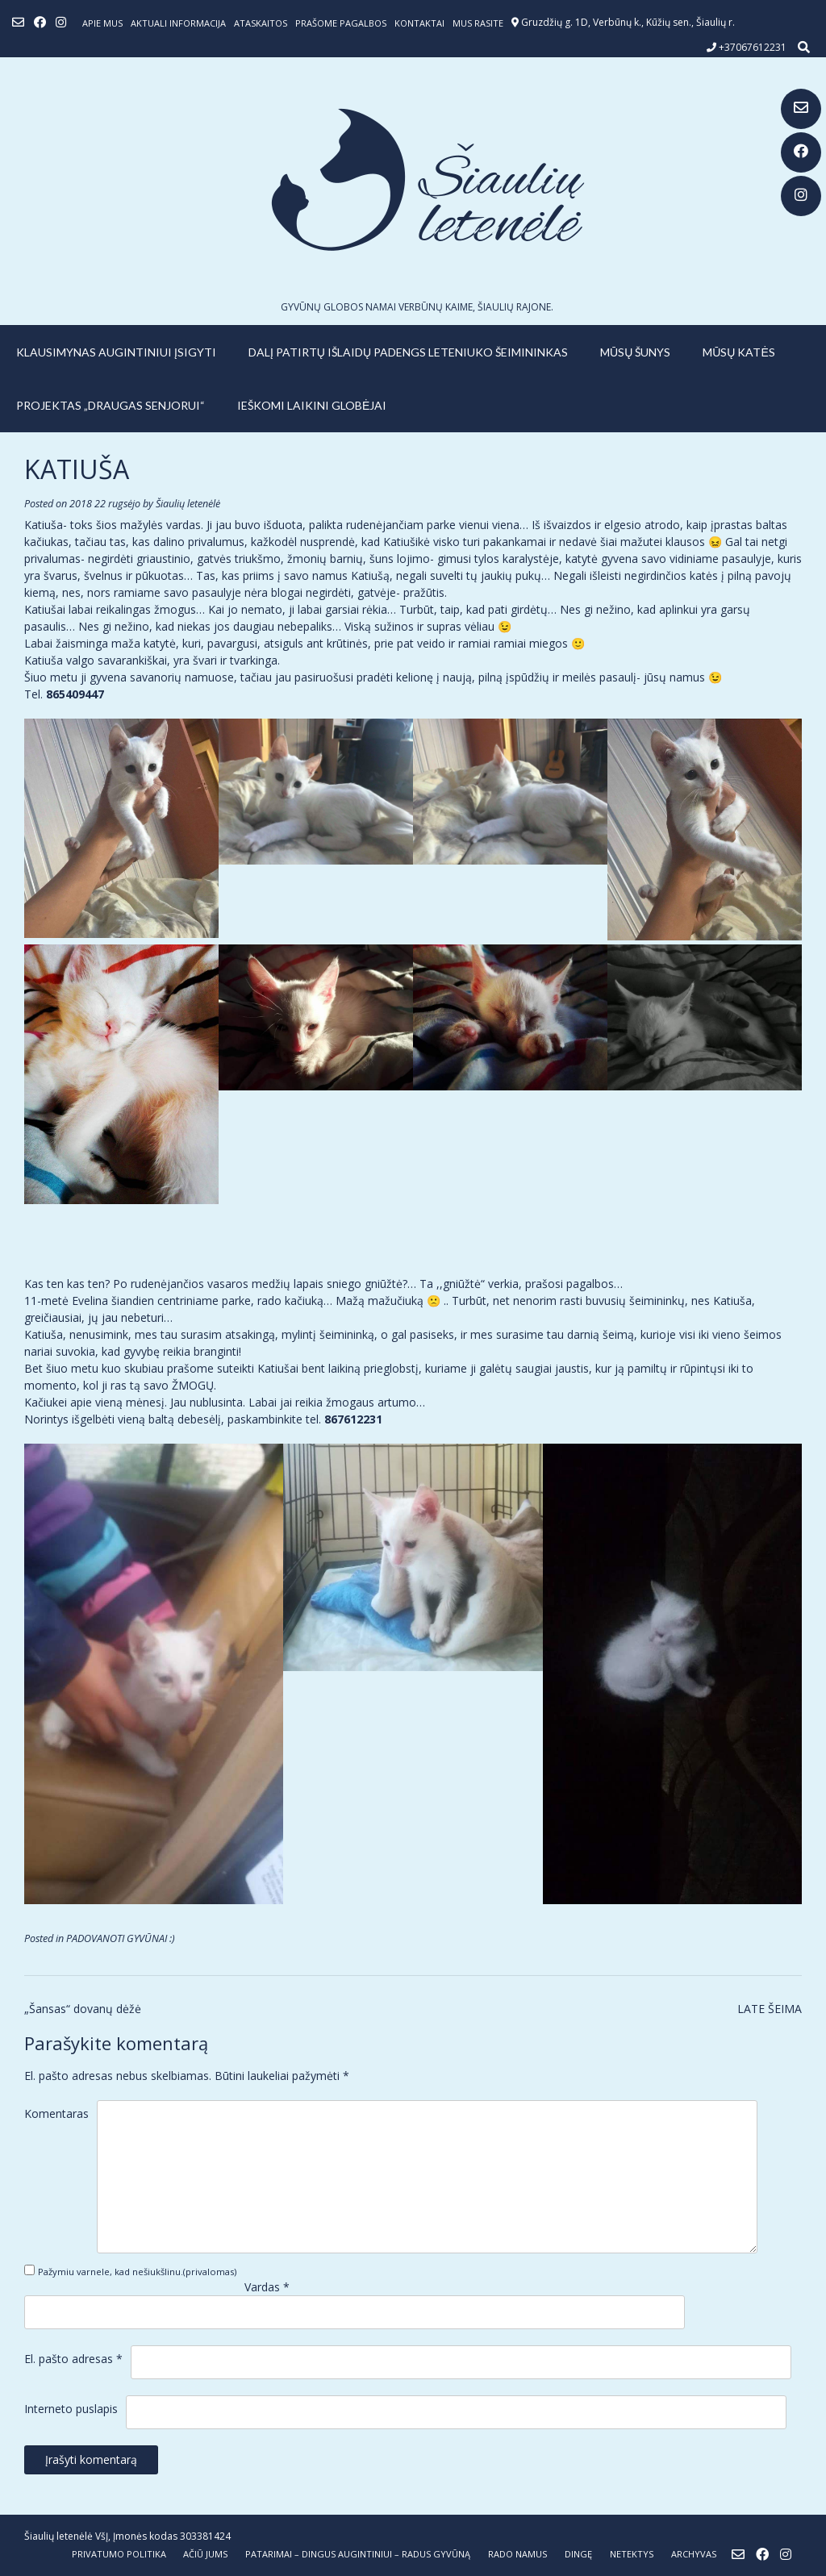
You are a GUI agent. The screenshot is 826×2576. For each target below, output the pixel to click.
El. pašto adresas (73, 2358)
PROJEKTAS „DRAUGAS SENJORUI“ (110, 405)
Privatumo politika (119, 2554)
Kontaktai (419, 23)
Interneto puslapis (71, 2408)
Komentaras (56, 2113)
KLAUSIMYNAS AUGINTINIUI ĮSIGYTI (116, 352)
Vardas (267, 2287)
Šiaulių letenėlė (188, 504)
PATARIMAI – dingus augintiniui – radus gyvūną (357, 2554)
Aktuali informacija (178, 23)
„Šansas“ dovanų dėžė (82, 2008)
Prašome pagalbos (340, 23)
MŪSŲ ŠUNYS (635, 352)
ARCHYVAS (693, 2554)
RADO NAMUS (517, 2554)
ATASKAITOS (260, 23)
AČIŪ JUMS (205, 2554)
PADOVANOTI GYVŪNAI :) (120, 1938)
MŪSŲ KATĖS (739, 352)
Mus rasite (478, 23)
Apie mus (102, 23)
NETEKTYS (631, 2554)
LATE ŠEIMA (769, 2008)
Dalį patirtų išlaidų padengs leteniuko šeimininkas (408, 352)
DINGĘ (578, 2554)
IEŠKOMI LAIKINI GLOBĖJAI (311, 405)
